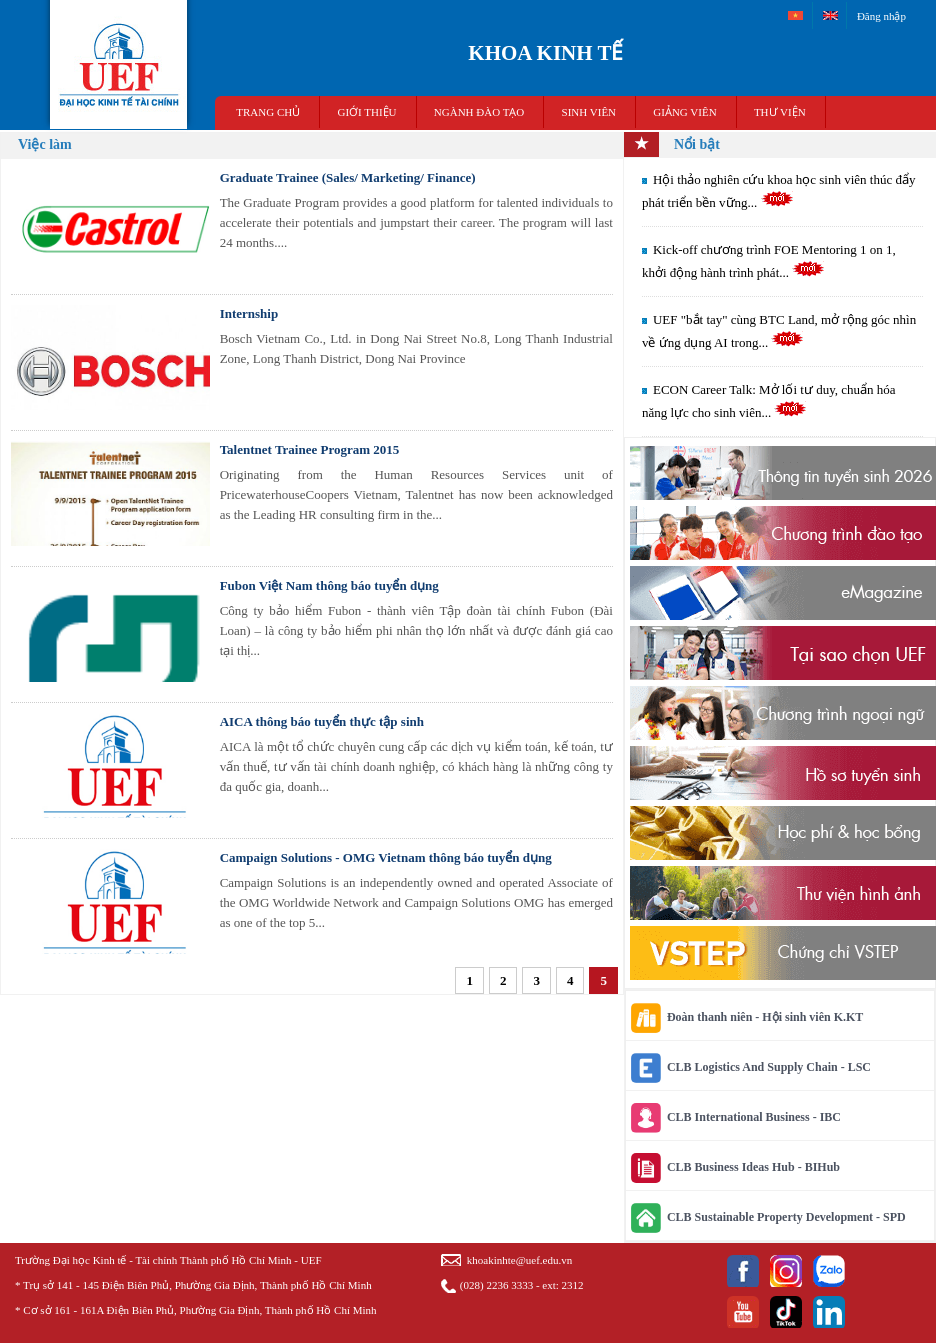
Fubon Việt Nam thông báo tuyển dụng (329, 585)
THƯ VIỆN (780, 112)
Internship (249, 313)
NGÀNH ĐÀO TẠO (479, 112)
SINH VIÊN (589, 112)
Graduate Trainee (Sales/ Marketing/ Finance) (348, 177)
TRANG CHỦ (268, 112)
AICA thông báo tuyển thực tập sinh (322, 721)
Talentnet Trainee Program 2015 (310, 449)
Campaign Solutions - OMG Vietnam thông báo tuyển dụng (386, 857)
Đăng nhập (881, 16)
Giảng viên (684, 112)
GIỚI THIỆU (366, 112)
